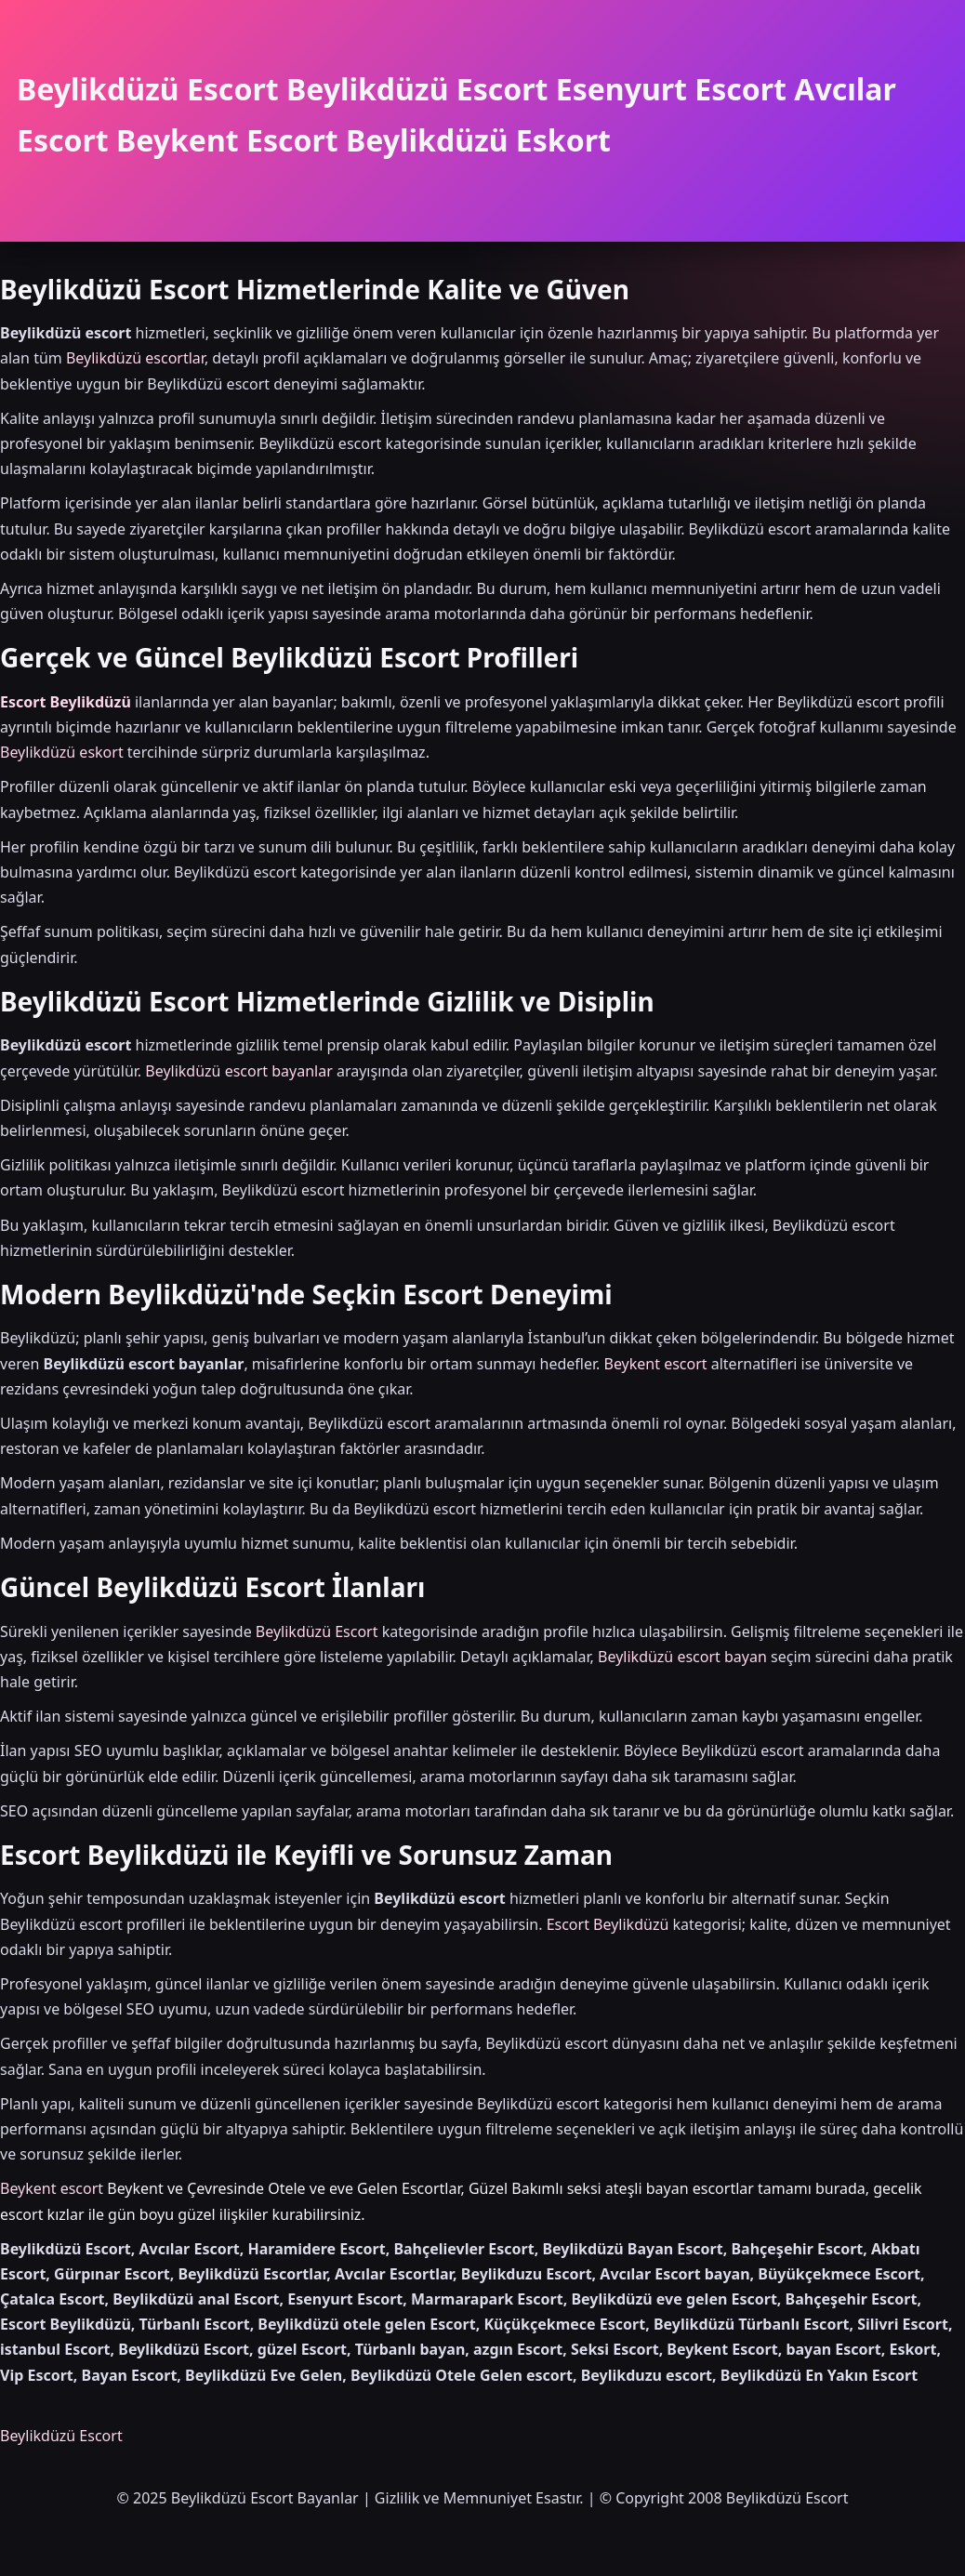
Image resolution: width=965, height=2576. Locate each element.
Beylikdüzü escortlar (135, 358)
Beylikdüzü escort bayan (682, 1656)
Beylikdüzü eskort (62, 752)
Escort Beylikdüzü (65, 702)
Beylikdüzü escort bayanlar (239, 1071)
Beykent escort (655, 1364)
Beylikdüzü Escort (317, 1631)
